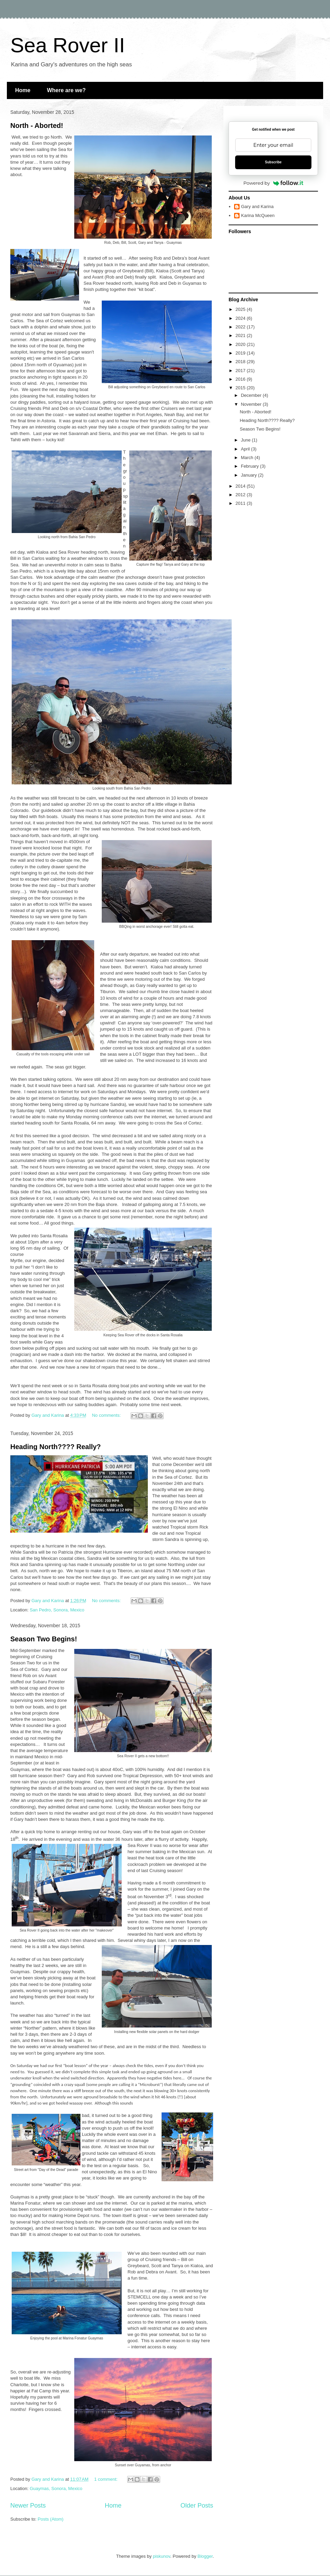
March (248, 457)
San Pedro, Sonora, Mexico (57, 1609)
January (249, 475)
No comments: (107, 1415)
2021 (241, 335)
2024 (241, 318)
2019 (241, 353)
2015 (241, 387)
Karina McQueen (258, 215)
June (246, 440)
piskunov (161, 2556)
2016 (241, 379)
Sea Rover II (67, 45)
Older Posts (196, 2505)
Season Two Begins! (43, 1639)
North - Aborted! (36, 125)
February (250, 466)
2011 (241, 503)
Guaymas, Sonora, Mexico (56, 2488)
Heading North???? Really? (55, 1446)
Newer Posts (28, 2505)
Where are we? (66, 90)
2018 (241, 361)
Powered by (273, 183)
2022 (241, 326)
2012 (241, 494)
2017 (241, 370)
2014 (241, 486)
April (246, 449)
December (252, 395)
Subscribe (273, 162)
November (252, 404)
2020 (241, 344)
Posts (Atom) (51, 2519)
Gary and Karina (257, 206)
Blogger (205, 2556)
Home (22, 90)
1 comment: (106, 2479)
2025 (241, 309)
